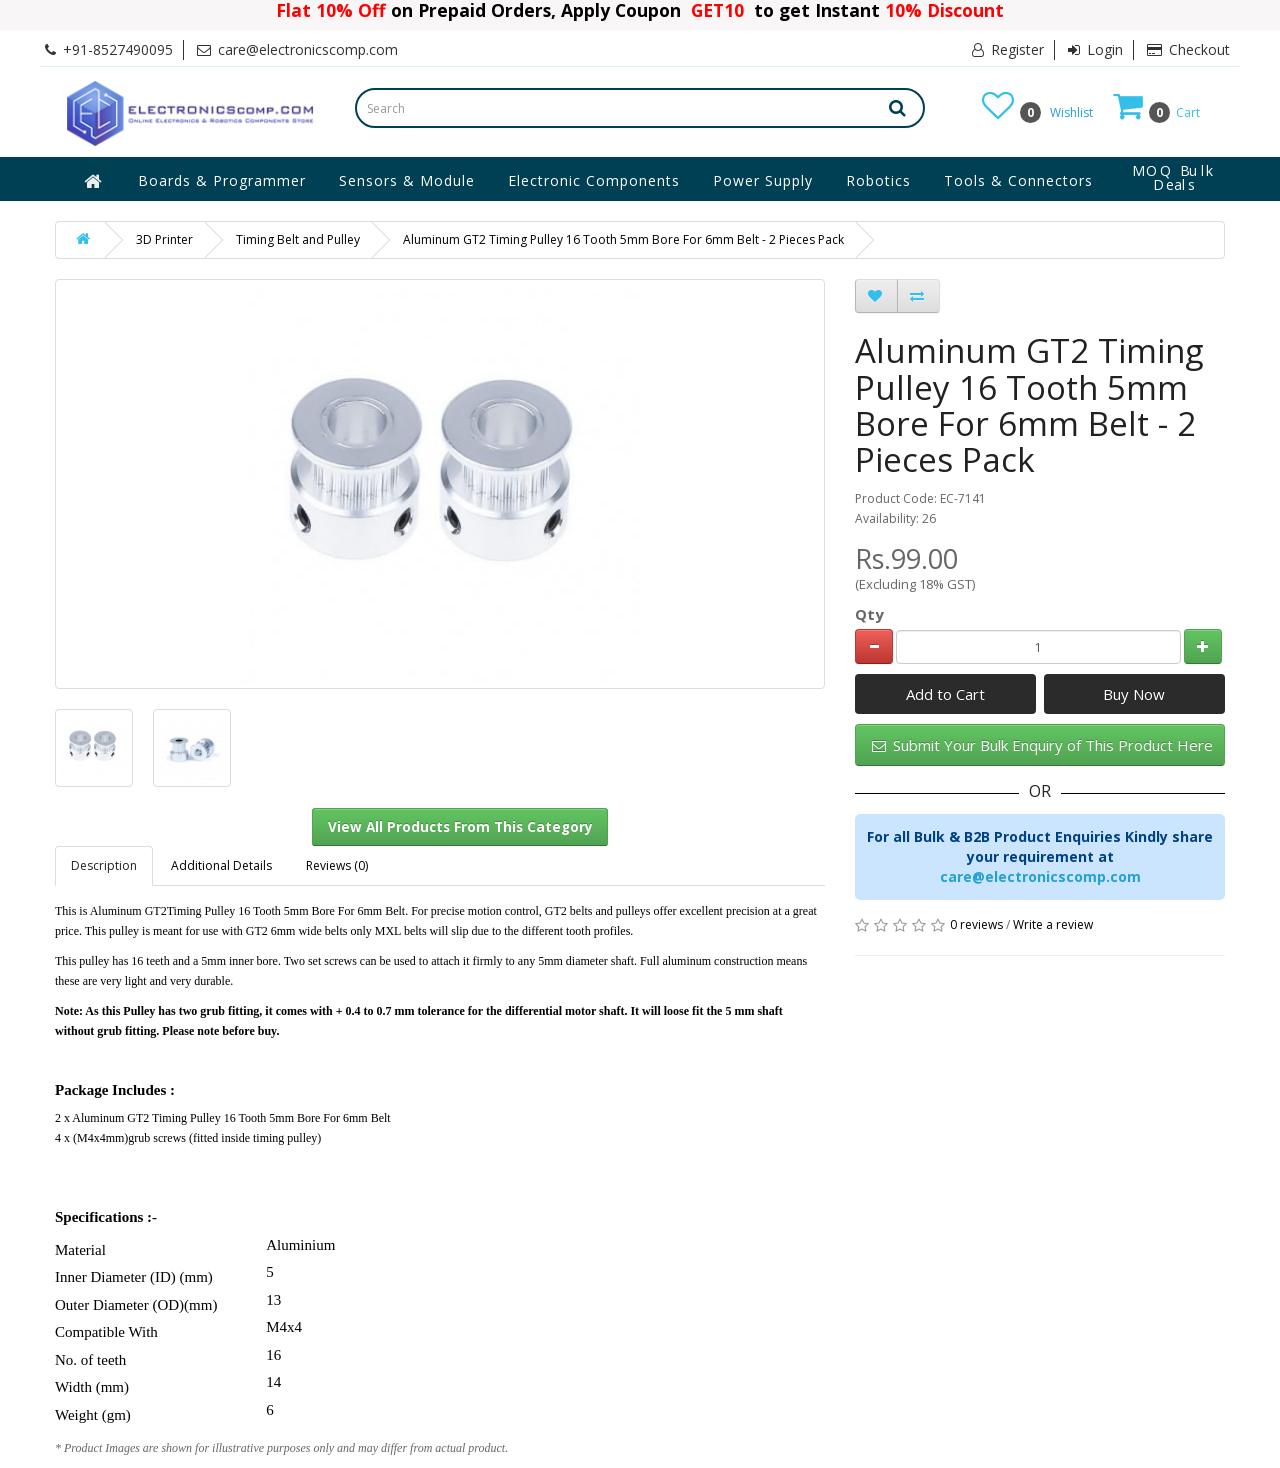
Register (1008, 49)
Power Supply (763, 180)
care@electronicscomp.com (1040, 876)
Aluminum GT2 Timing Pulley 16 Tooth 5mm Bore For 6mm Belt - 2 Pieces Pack (623, 239)
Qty (869, 614)
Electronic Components (594, 180)
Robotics (878, 180)
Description (104, 865)
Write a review (1053, 924)
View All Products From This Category (460, 827)
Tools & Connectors (1018, 180)
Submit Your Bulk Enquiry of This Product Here (1042, 745)
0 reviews (976, 924)
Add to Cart (945, 694)
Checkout (1188, 49)
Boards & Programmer (222, 180)
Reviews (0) (337, 865)
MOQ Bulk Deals (1174, 178)
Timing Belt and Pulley (298, 239)
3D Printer (164, 239)
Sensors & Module (407, 180)
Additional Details (221, 865)
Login (1095, 49)
